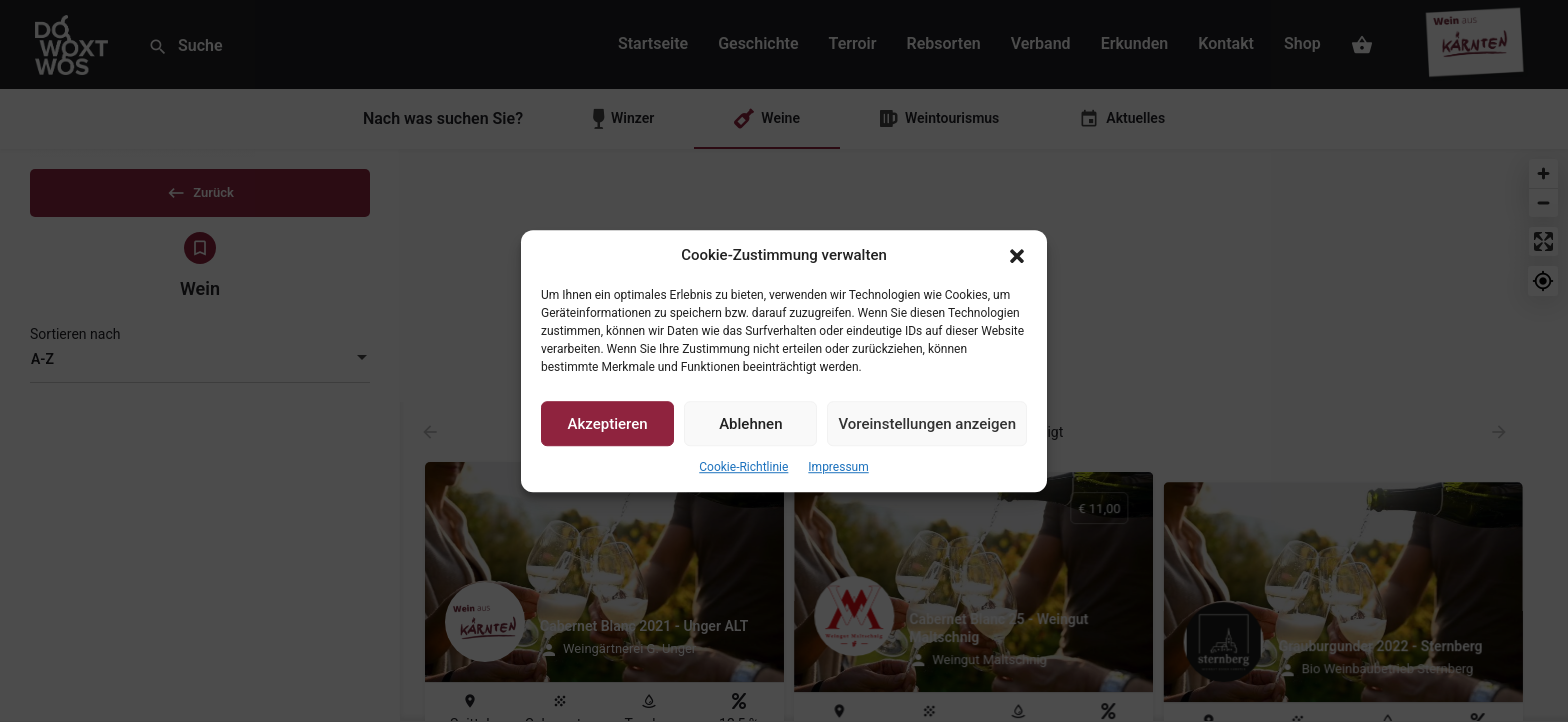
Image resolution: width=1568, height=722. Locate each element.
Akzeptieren (608, 424)
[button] (1017, 256)
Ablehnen (750, 424)
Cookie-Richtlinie (743, 468)
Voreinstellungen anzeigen (927, 424)
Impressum (838, 468)
